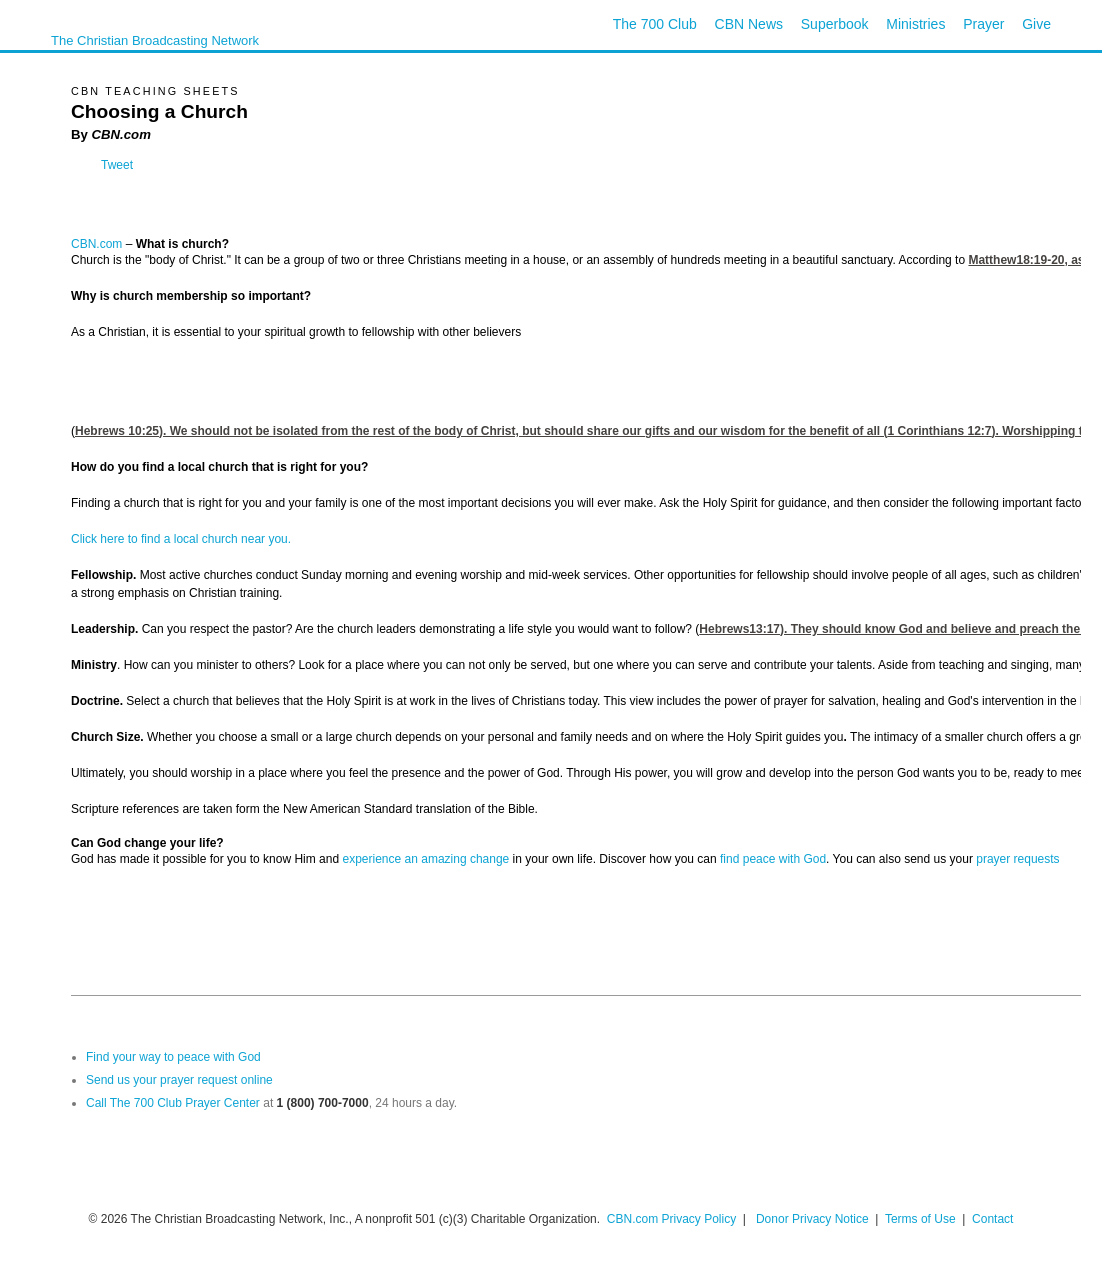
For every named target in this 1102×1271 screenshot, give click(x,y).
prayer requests (1017, 859)
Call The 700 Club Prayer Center (173, 1103)
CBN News (749, 24)
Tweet (117, 165)
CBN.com (96, 244)
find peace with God (773, 859)
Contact (992, 1219)
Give (1036, 24)
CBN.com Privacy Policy (671, 1219)
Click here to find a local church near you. (181, 539)
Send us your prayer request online (179, 1080)
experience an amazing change (425, 859)
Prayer (983, 24)
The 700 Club (655, 24)
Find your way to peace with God (173, 1057)
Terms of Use (922, 1219)
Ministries (915, 24)
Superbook (835, 24)
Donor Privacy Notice (812, 1219)
